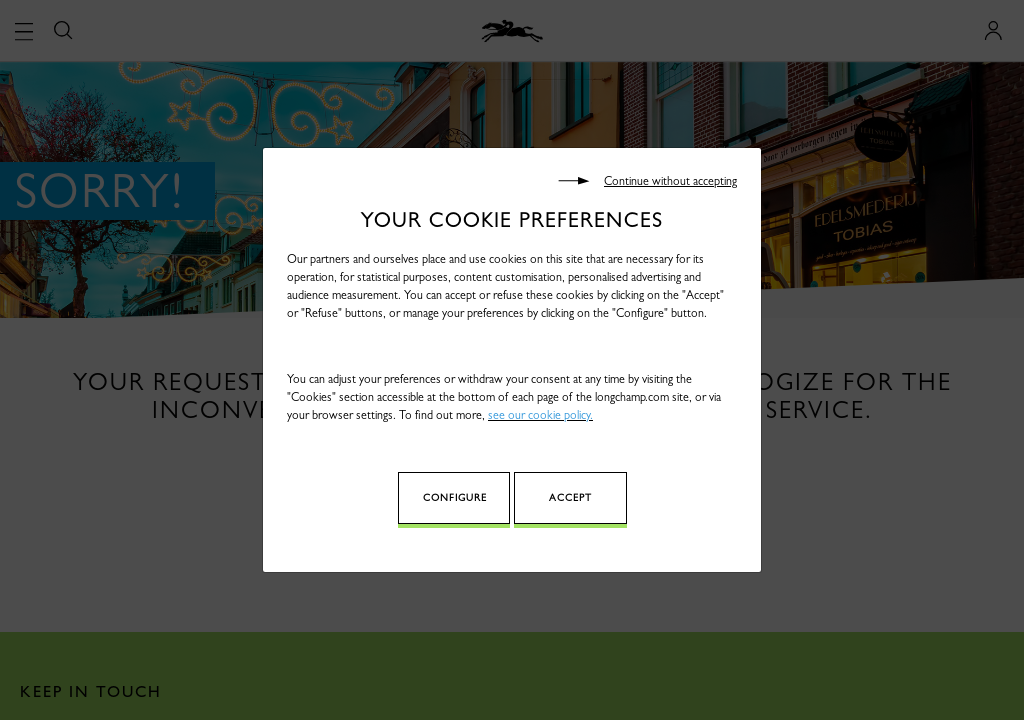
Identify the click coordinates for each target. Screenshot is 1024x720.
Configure (455, 497)
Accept (570, 497)
